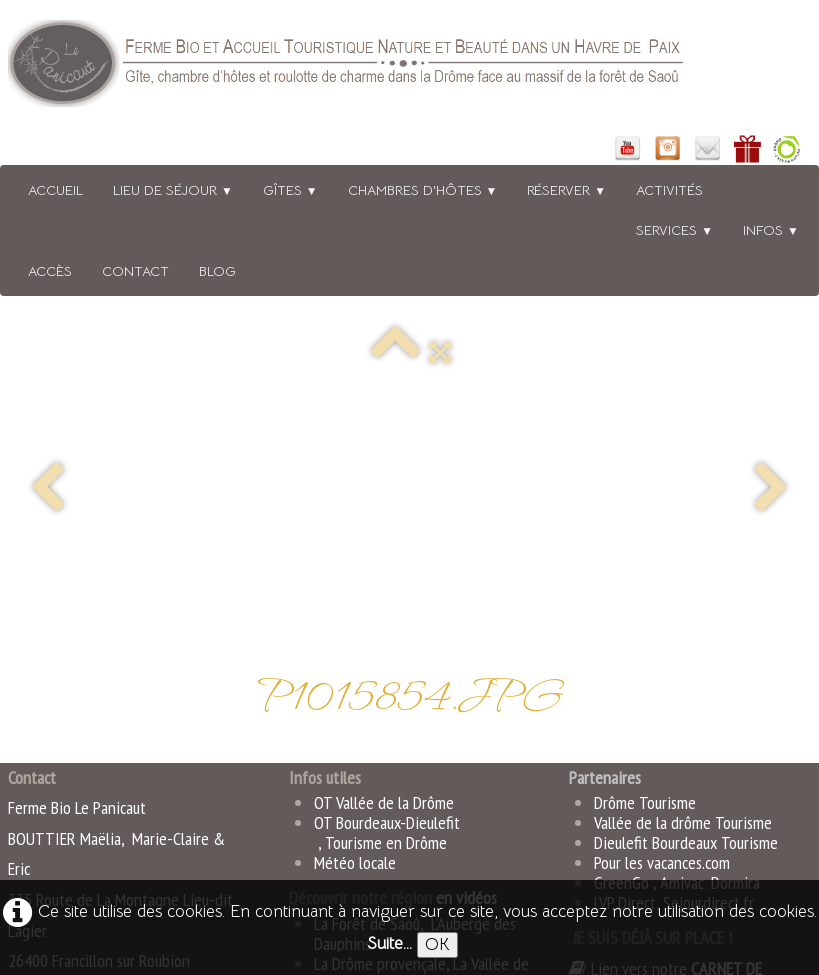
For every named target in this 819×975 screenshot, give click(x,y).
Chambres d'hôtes (423, 190)
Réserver (566, 190)
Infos (771, 230)
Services (674, 230)
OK (437, 944)
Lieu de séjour (173, 190)
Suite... (389, 943)
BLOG (217, 271)
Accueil (55, 190)
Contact (135, 271)
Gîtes (290, 190)
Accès (50, 271)
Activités (669, 190)
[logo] (373, 67)
